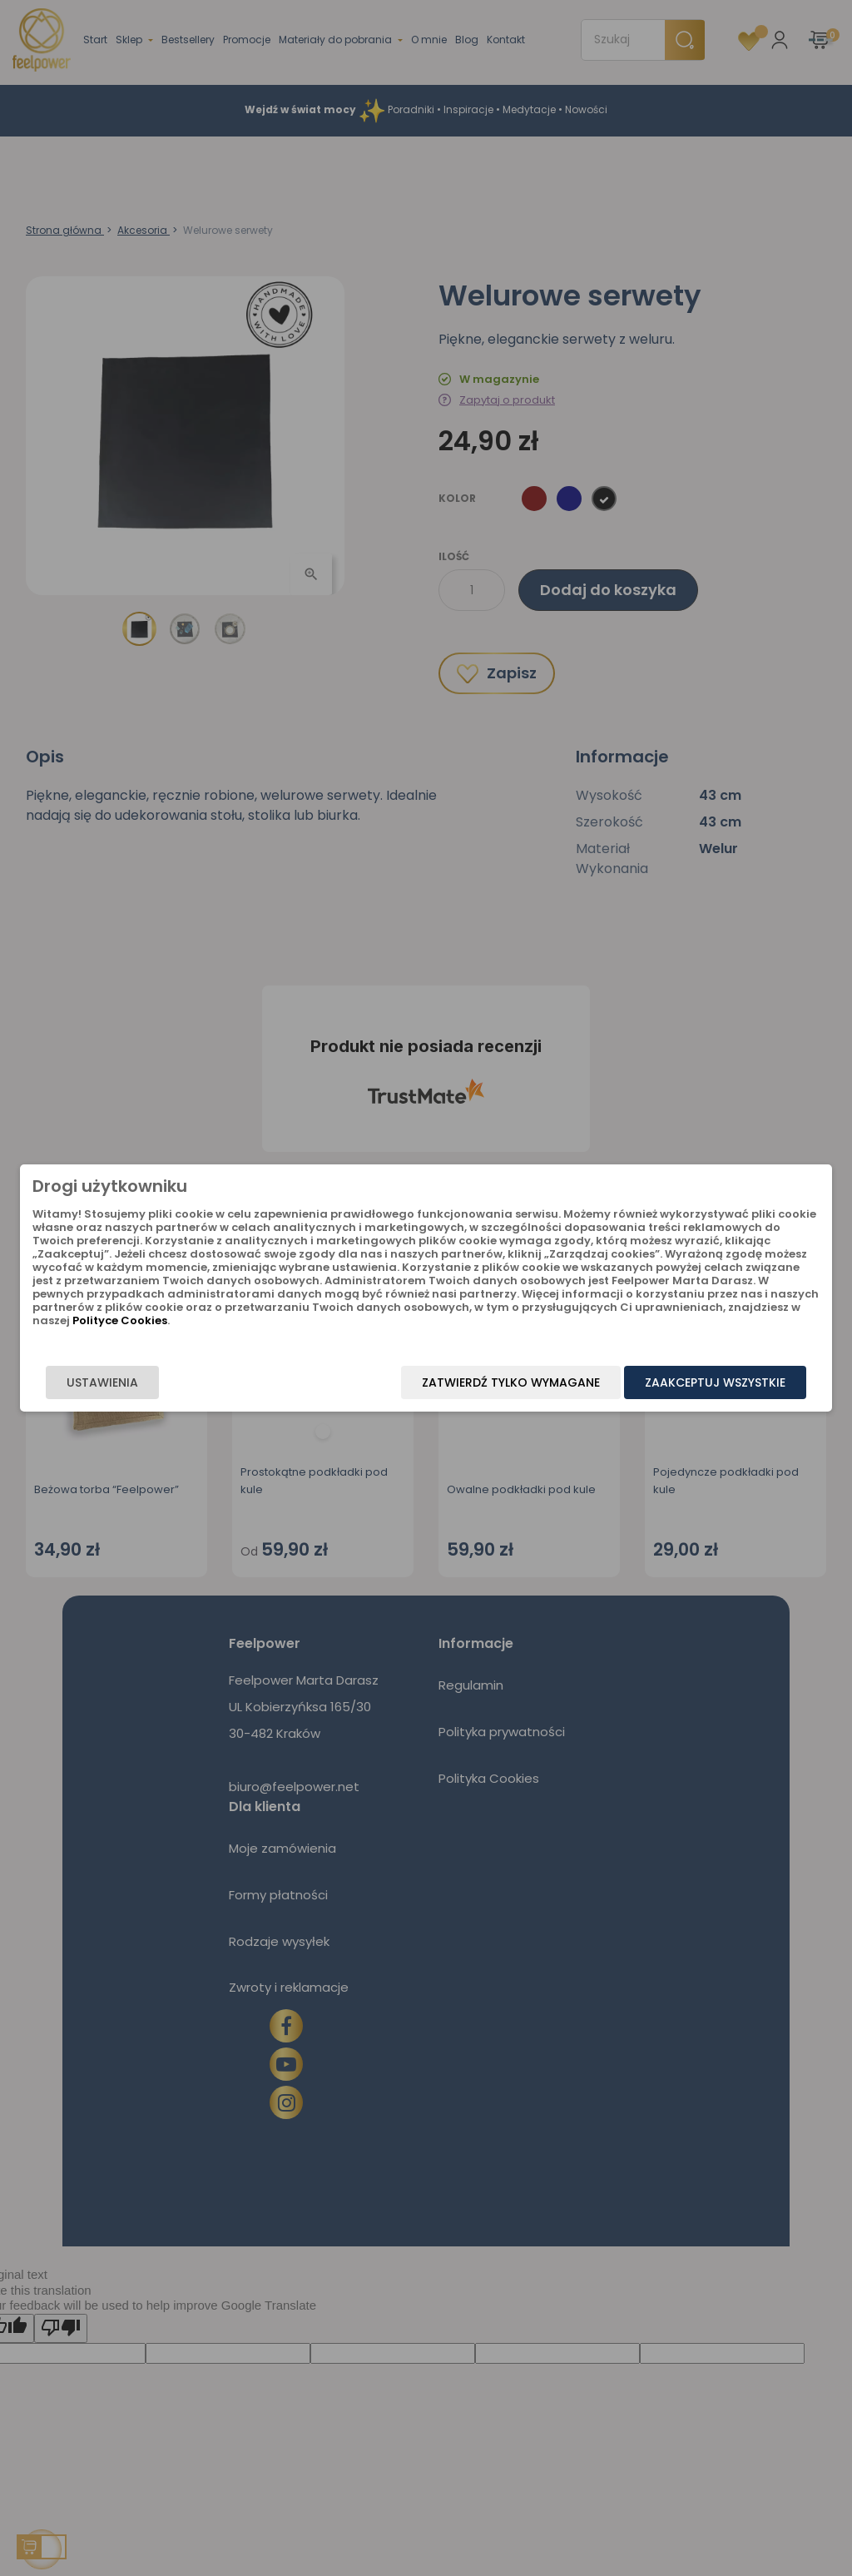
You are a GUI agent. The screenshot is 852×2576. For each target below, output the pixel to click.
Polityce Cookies (119, 1320)
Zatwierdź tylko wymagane (511, 1382)
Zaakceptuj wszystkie (715, 1382)
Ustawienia (102, 1382)
